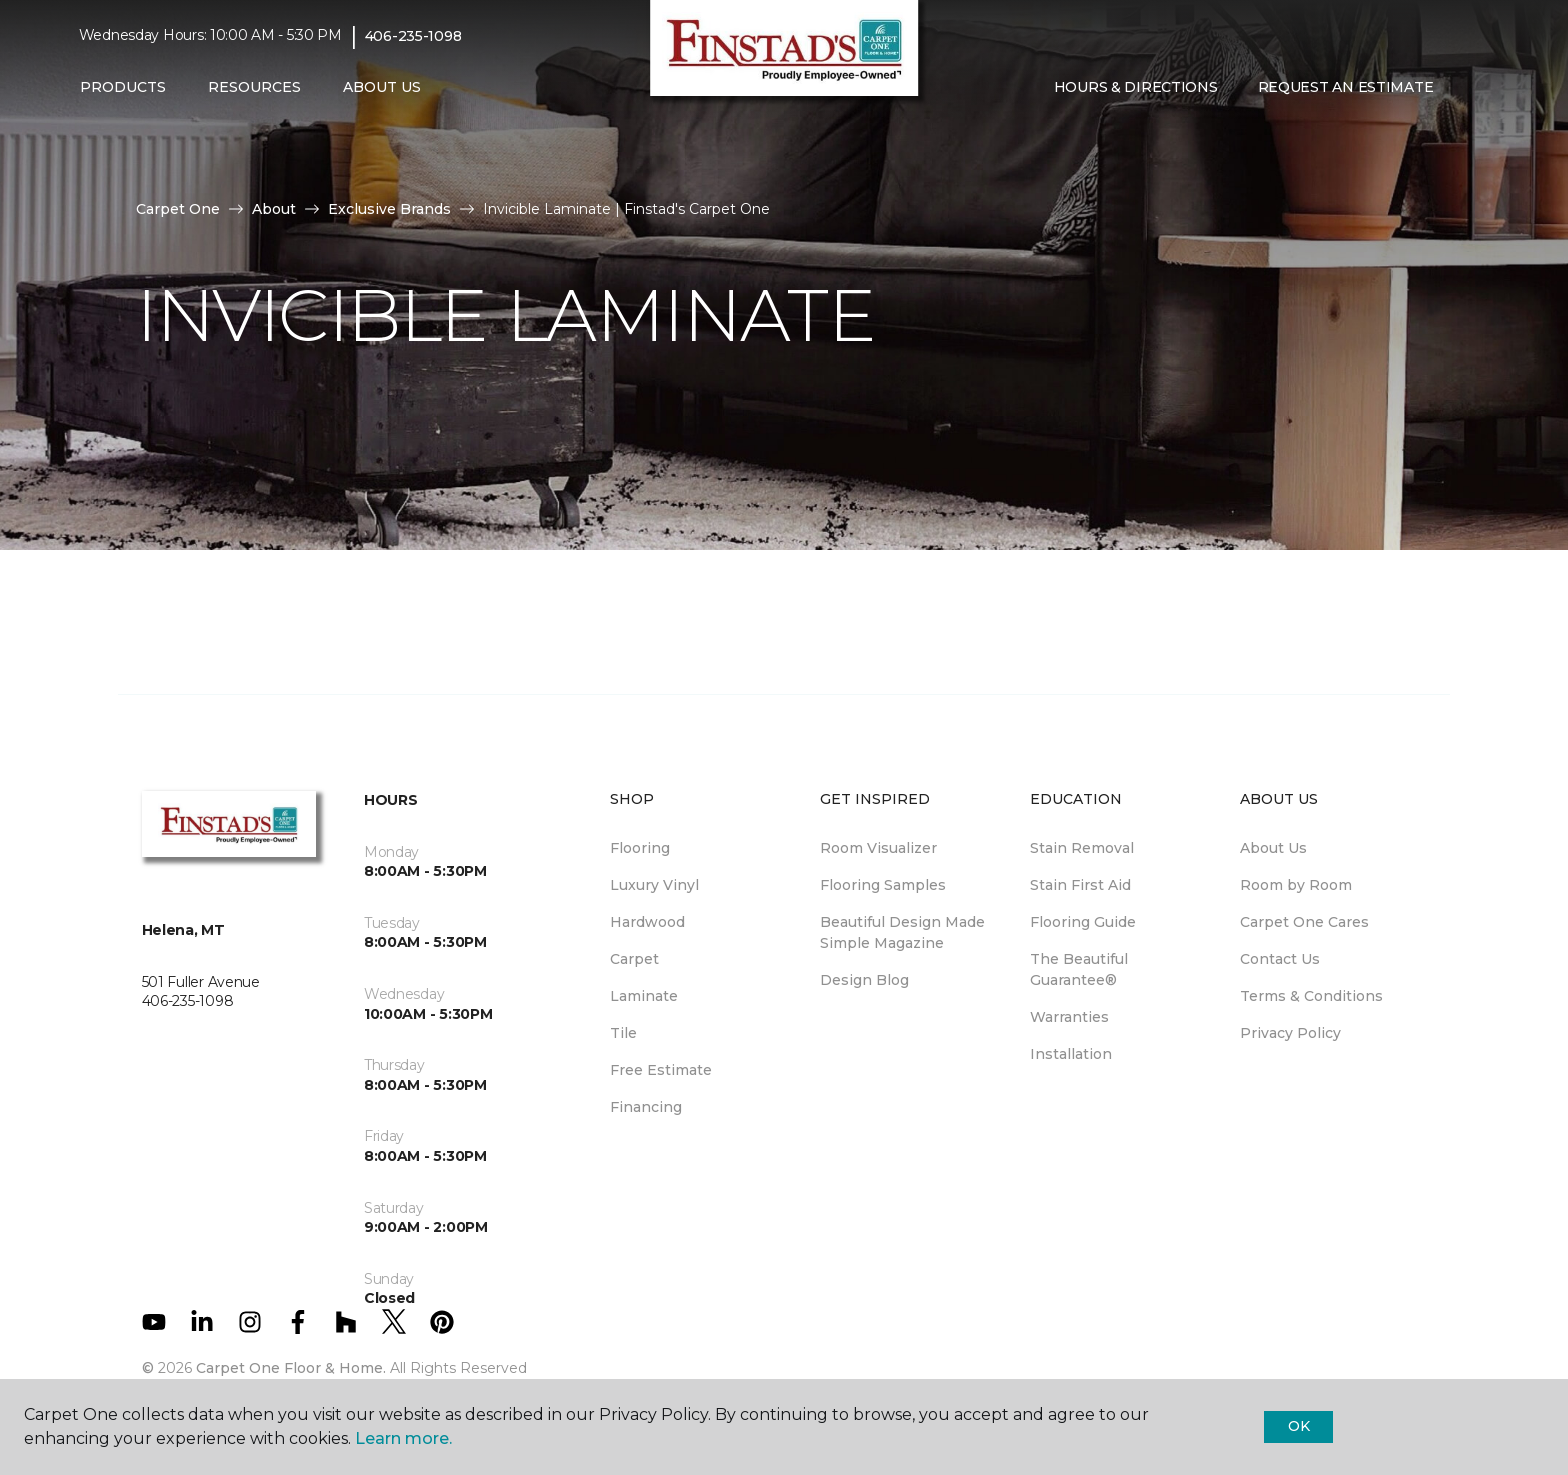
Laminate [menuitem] (644, 996)
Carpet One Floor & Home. (291, 1368)
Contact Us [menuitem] (1280, 959)
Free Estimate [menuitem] (661, 1070)
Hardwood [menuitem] (647, 922)
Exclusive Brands (389, 209)
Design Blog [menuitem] (864, 980)
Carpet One (178, 209)
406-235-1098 (413, 36)
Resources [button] (254, 87)
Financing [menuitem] (646, 1107)
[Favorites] (1469, 88)
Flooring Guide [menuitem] (1083, 922)
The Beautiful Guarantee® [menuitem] (1079, 969)
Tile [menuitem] (623, 1033)
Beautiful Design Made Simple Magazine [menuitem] (902, 932)
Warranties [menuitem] (1069, 1017)
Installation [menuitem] (1071, 1054)
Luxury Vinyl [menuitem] (654, 885)
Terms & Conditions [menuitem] (1311, 996)
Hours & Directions (1136, 87)
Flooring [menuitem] (640, 848)
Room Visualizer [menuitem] (878, 848)
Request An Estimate (1346, 87)
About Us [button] (382, 87)
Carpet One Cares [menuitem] (1304, 922)
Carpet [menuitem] (634, 959)
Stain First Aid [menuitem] (1080, 885)
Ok (1298, 1426)
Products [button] (123, 87)
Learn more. (403, 1438)
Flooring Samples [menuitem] (883, 885)
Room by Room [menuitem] (1296, 885)
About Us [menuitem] (1273, 848)
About (274, 209)
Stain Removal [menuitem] (1082, 848)
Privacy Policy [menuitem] (1290, 1033)
